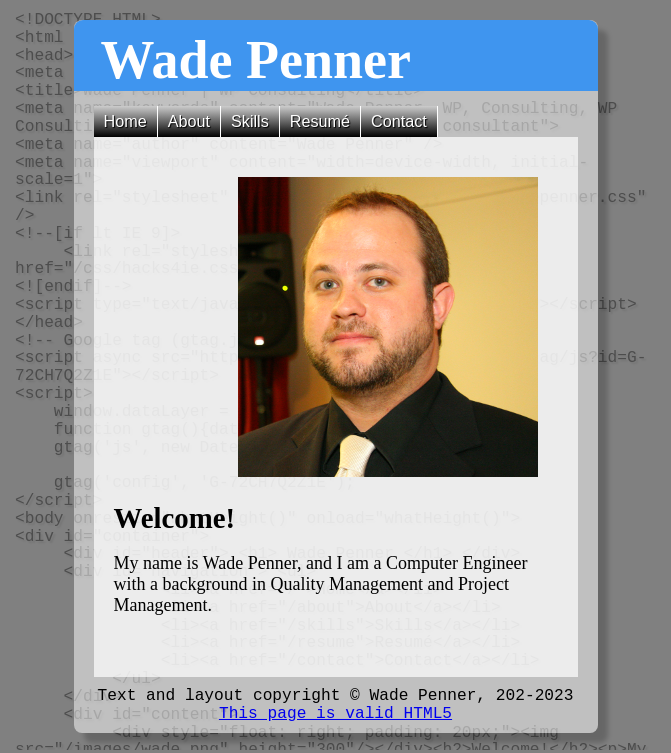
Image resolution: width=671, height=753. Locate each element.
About (189, 121)
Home (125, 121)
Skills (250, 121)
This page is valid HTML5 (335, 714)
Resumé (320, 121)
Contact (399, 121)
